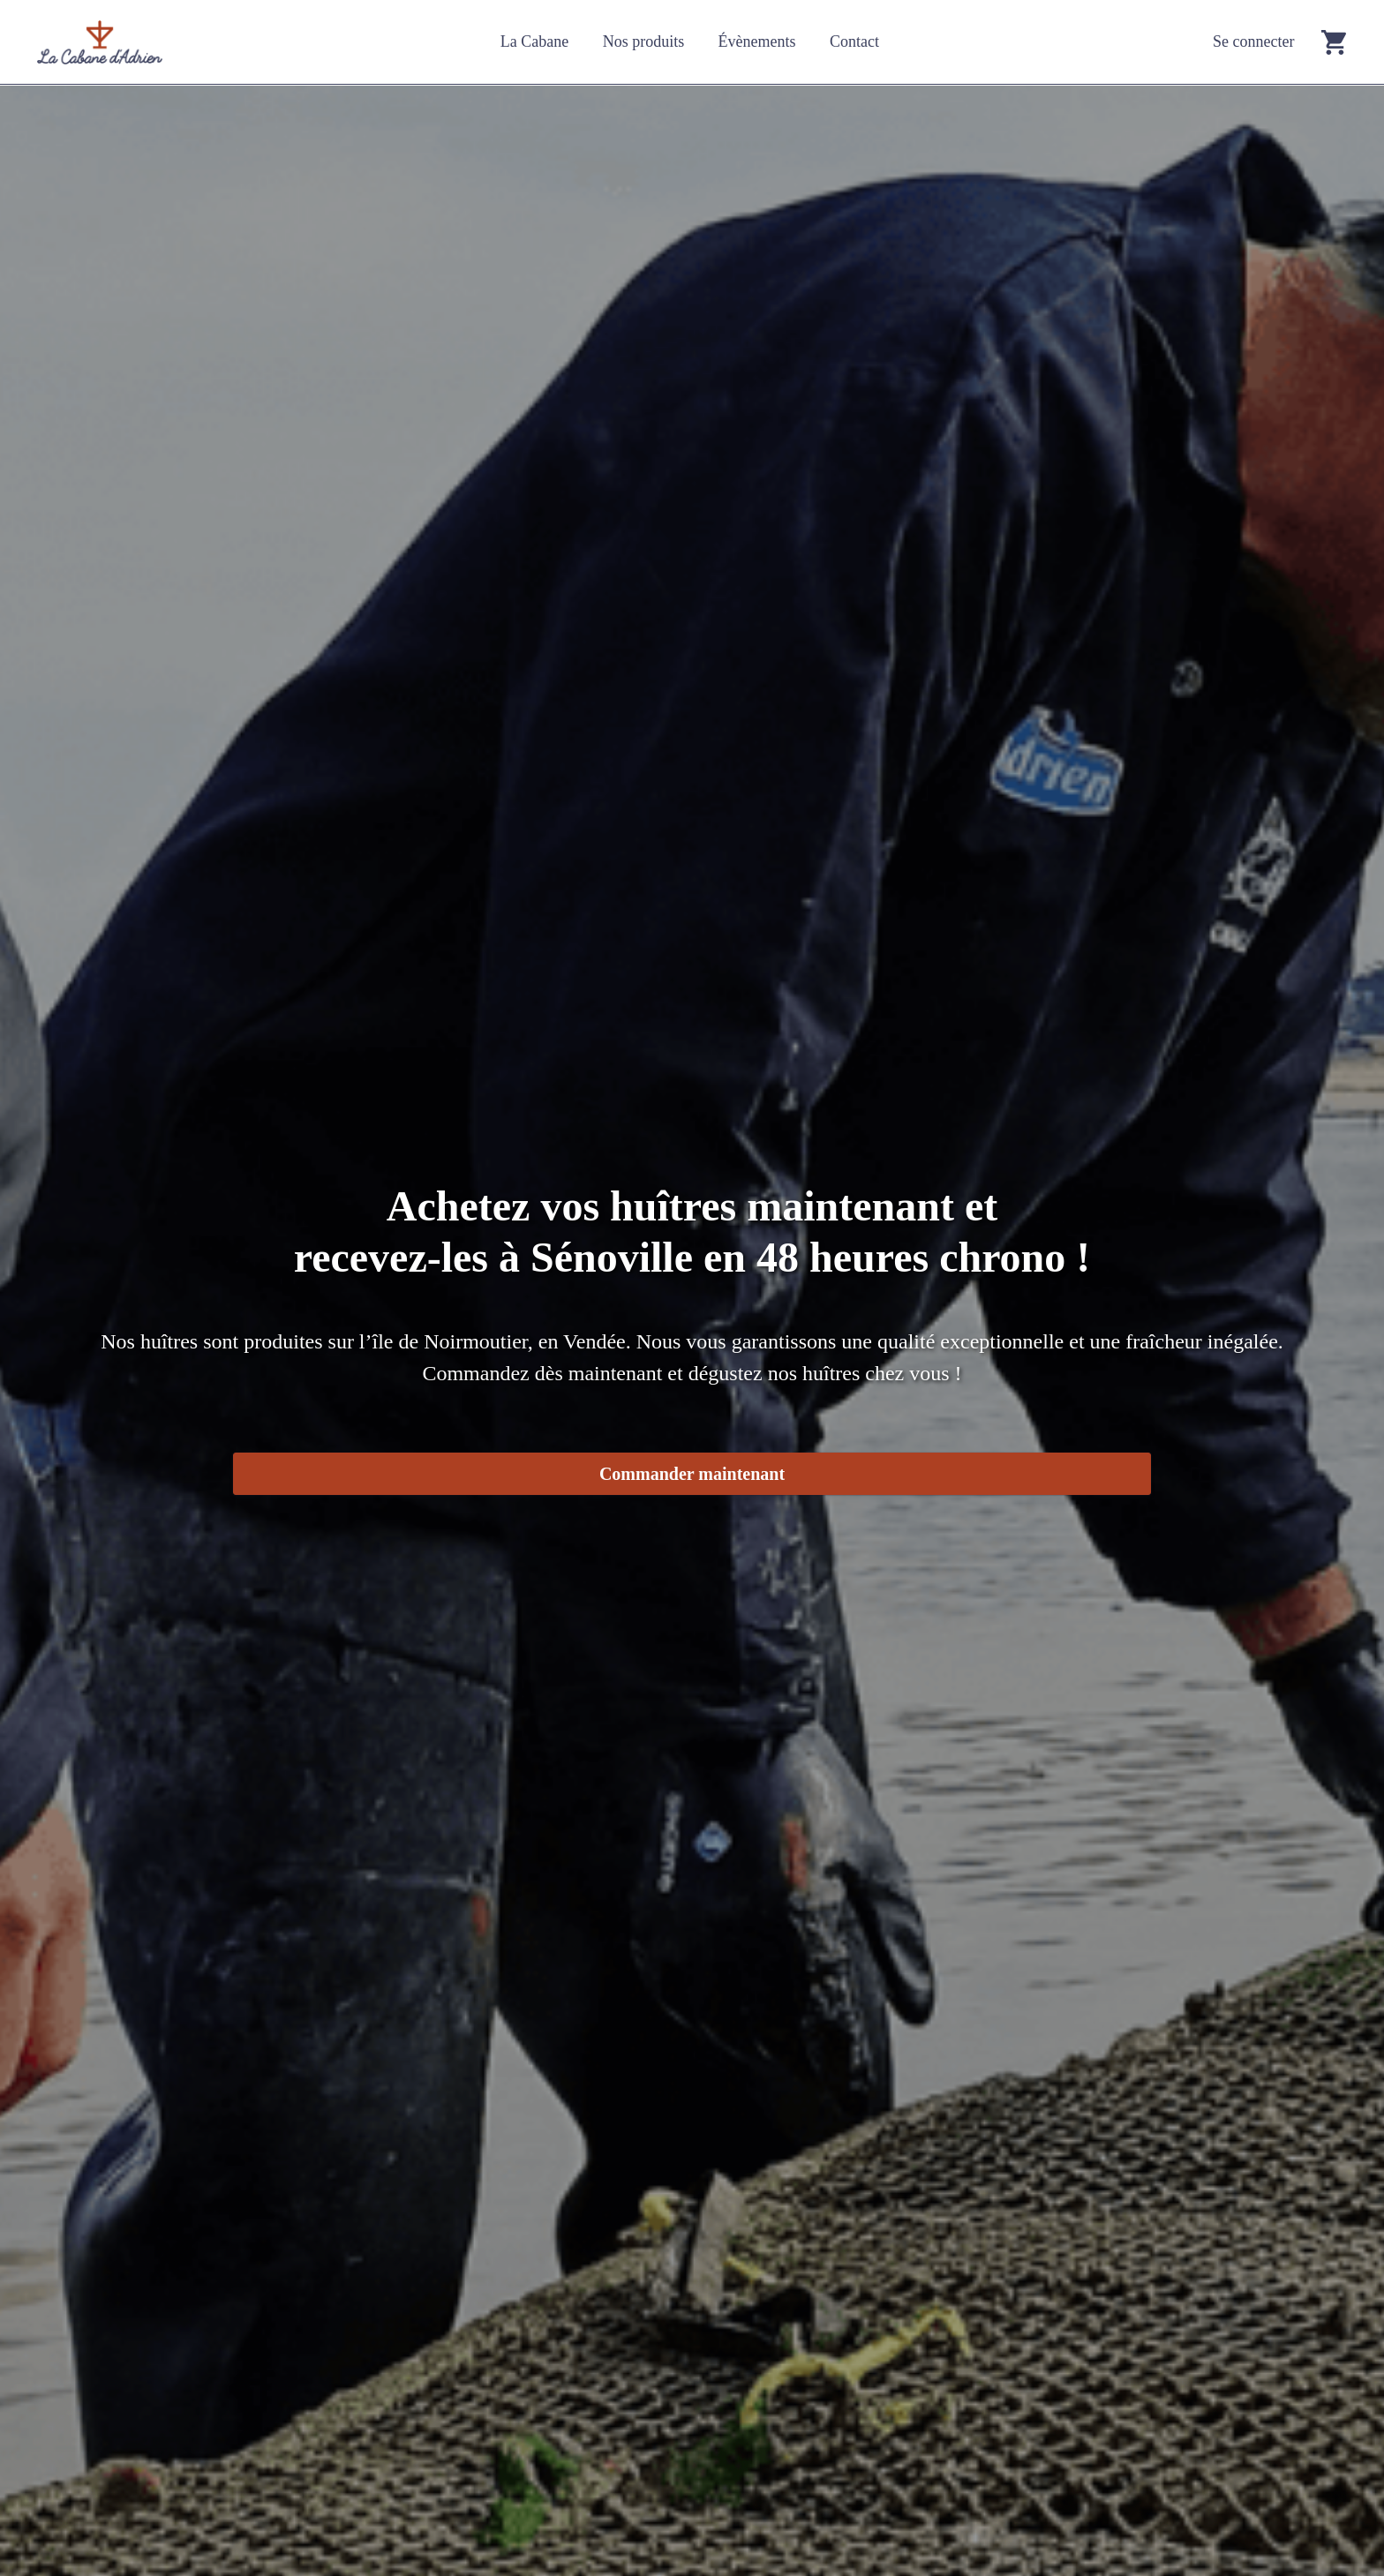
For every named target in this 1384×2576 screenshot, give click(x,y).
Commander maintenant (692, 1473)
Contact (854, 41)
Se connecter (1253, 41)
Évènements (757, 41)
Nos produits (644, 41)
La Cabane (534, 41)
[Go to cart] (1333, 42)
